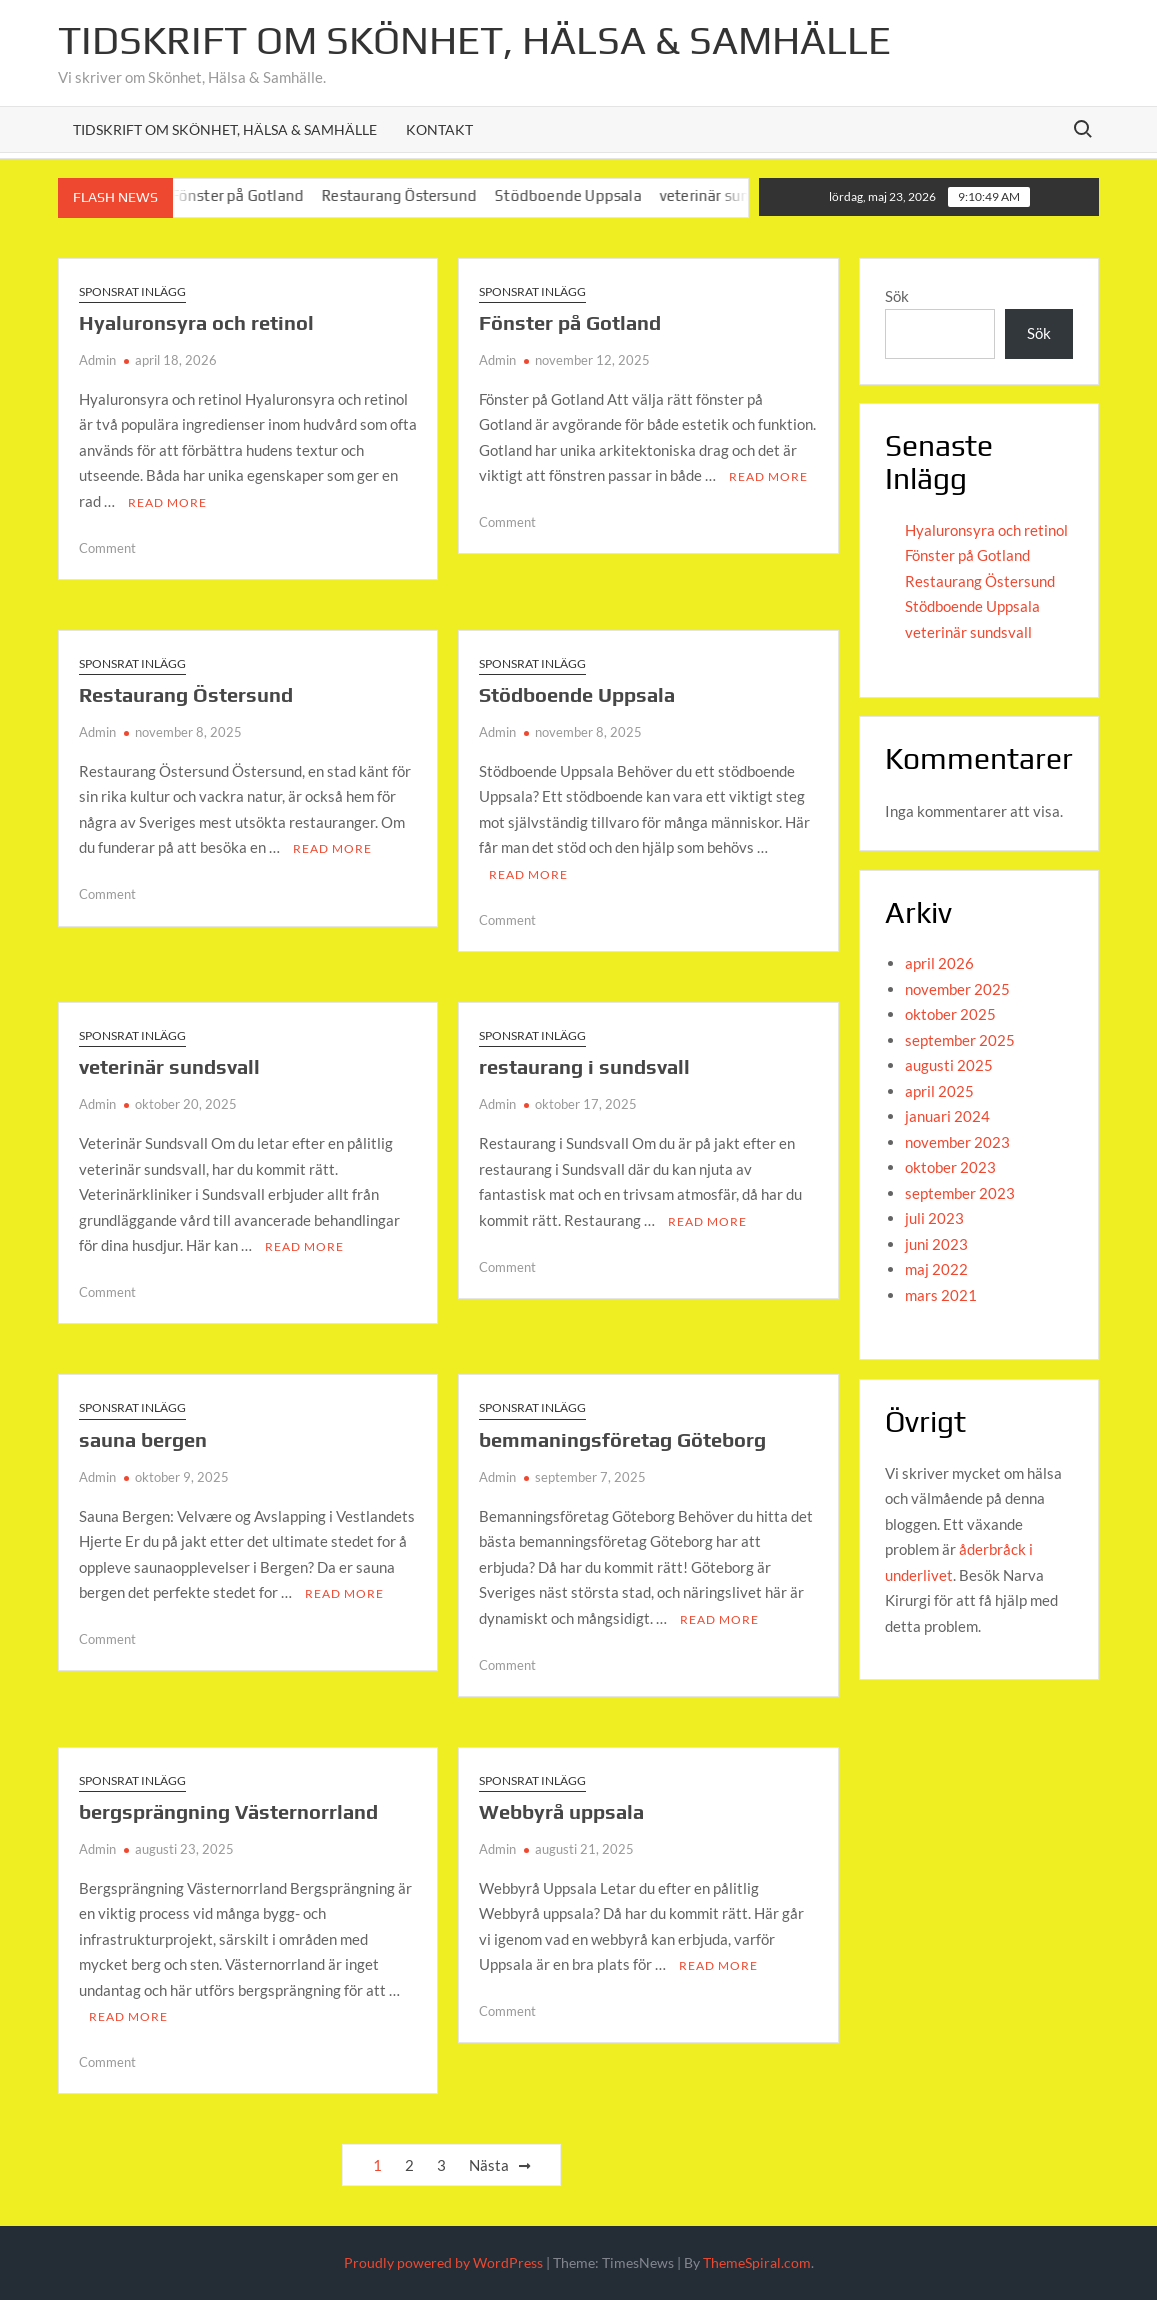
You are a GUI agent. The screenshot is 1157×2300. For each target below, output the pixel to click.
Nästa (489, 2165)
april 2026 (939, 963)
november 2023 (957, 1142)
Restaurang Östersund (422, 195)
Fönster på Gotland (260, 195)
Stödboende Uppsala (591, 195)
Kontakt (439, 129)
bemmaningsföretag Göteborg (622, 1439)
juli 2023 (934, 1218)
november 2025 (957, 989)
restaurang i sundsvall (584, 1066)
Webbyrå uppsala (561, 1811)
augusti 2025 (949, 1065)
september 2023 (960, 1193)
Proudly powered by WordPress (443, 2262)
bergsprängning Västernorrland (228, 1811)
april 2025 (939, 1091)
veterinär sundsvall (747, 195)
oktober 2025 (950, 1014)
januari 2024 (947, 1116)
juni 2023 (936, 1244)
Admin (97, 360)
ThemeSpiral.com (757, 2262)
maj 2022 (936, 1269)
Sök (897, 296)
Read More (167, 502)
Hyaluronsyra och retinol (196, 322)
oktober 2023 (950, 1167)
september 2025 (960, 1040)
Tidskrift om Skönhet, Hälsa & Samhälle (474, 40)
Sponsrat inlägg (132, 291)
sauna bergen (143, 1439)
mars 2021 (941, 1295)
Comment (107, 548)
